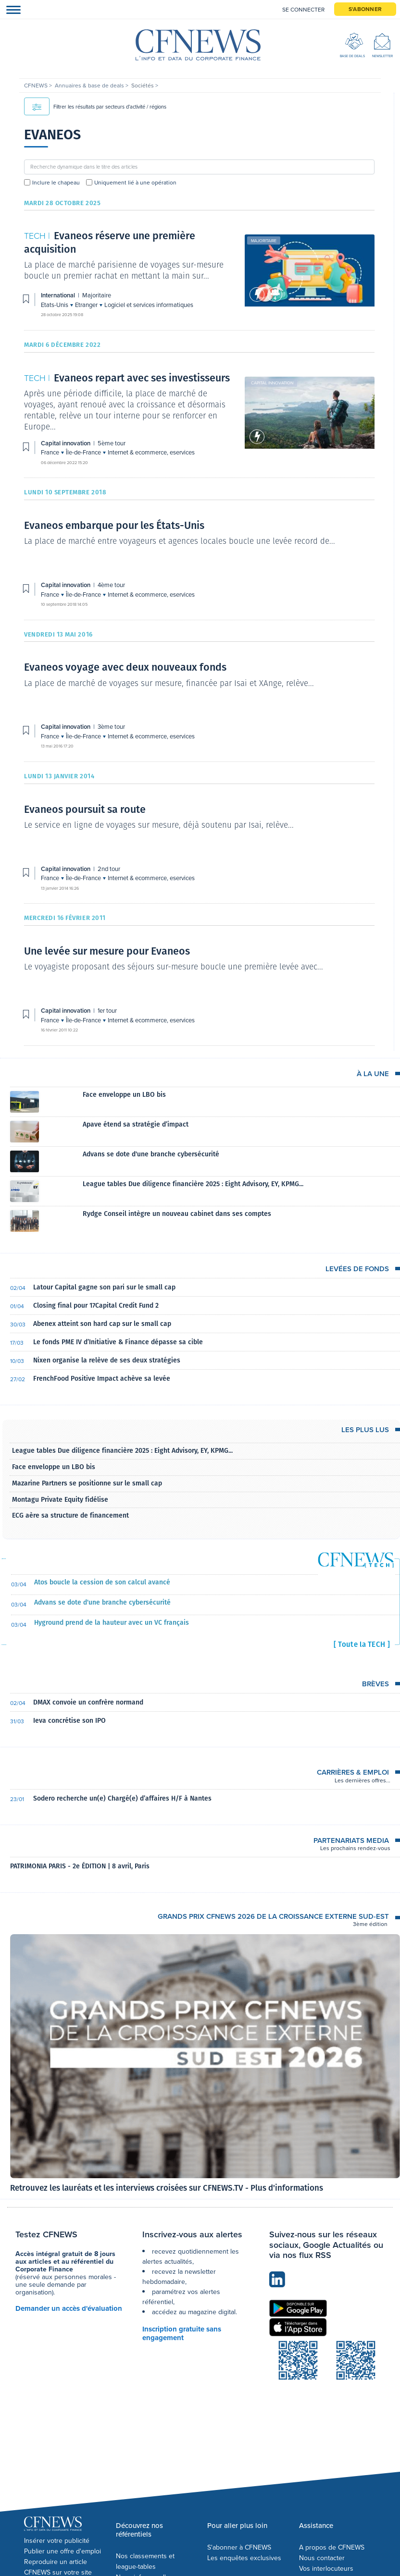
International (58, 295)
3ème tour (111, 726)
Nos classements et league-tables (145, 2561)
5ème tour (111, 443)
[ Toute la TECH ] (362, 1644)
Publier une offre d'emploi (62, 2551)
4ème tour (111, 584)
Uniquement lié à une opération (135, 182)
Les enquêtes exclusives (244, 2558)
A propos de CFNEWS (331, 2547)
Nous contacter (322, 2558)
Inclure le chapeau (56, 182)
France (51, 452)
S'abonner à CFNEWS (239, 2547)
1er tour (107, 1010)
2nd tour (109, 868)
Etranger (87, 304)
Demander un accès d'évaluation (68, 2308)
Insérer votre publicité (56, 2541)
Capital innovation (272, 383)
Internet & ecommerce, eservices (151, 452)
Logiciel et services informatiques (148, 304)
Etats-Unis (55, 304)
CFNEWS (36, 85)
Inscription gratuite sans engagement (181, 2333)
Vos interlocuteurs (326, 2569)
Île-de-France (84, 452)
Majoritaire (263, 240)
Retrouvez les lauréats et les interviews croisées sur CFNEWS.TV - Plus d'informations (166, 2188)
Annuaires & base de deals (90, 85)
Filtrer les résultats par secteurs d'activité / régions (95, 106)
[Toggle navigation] (10, 9)
